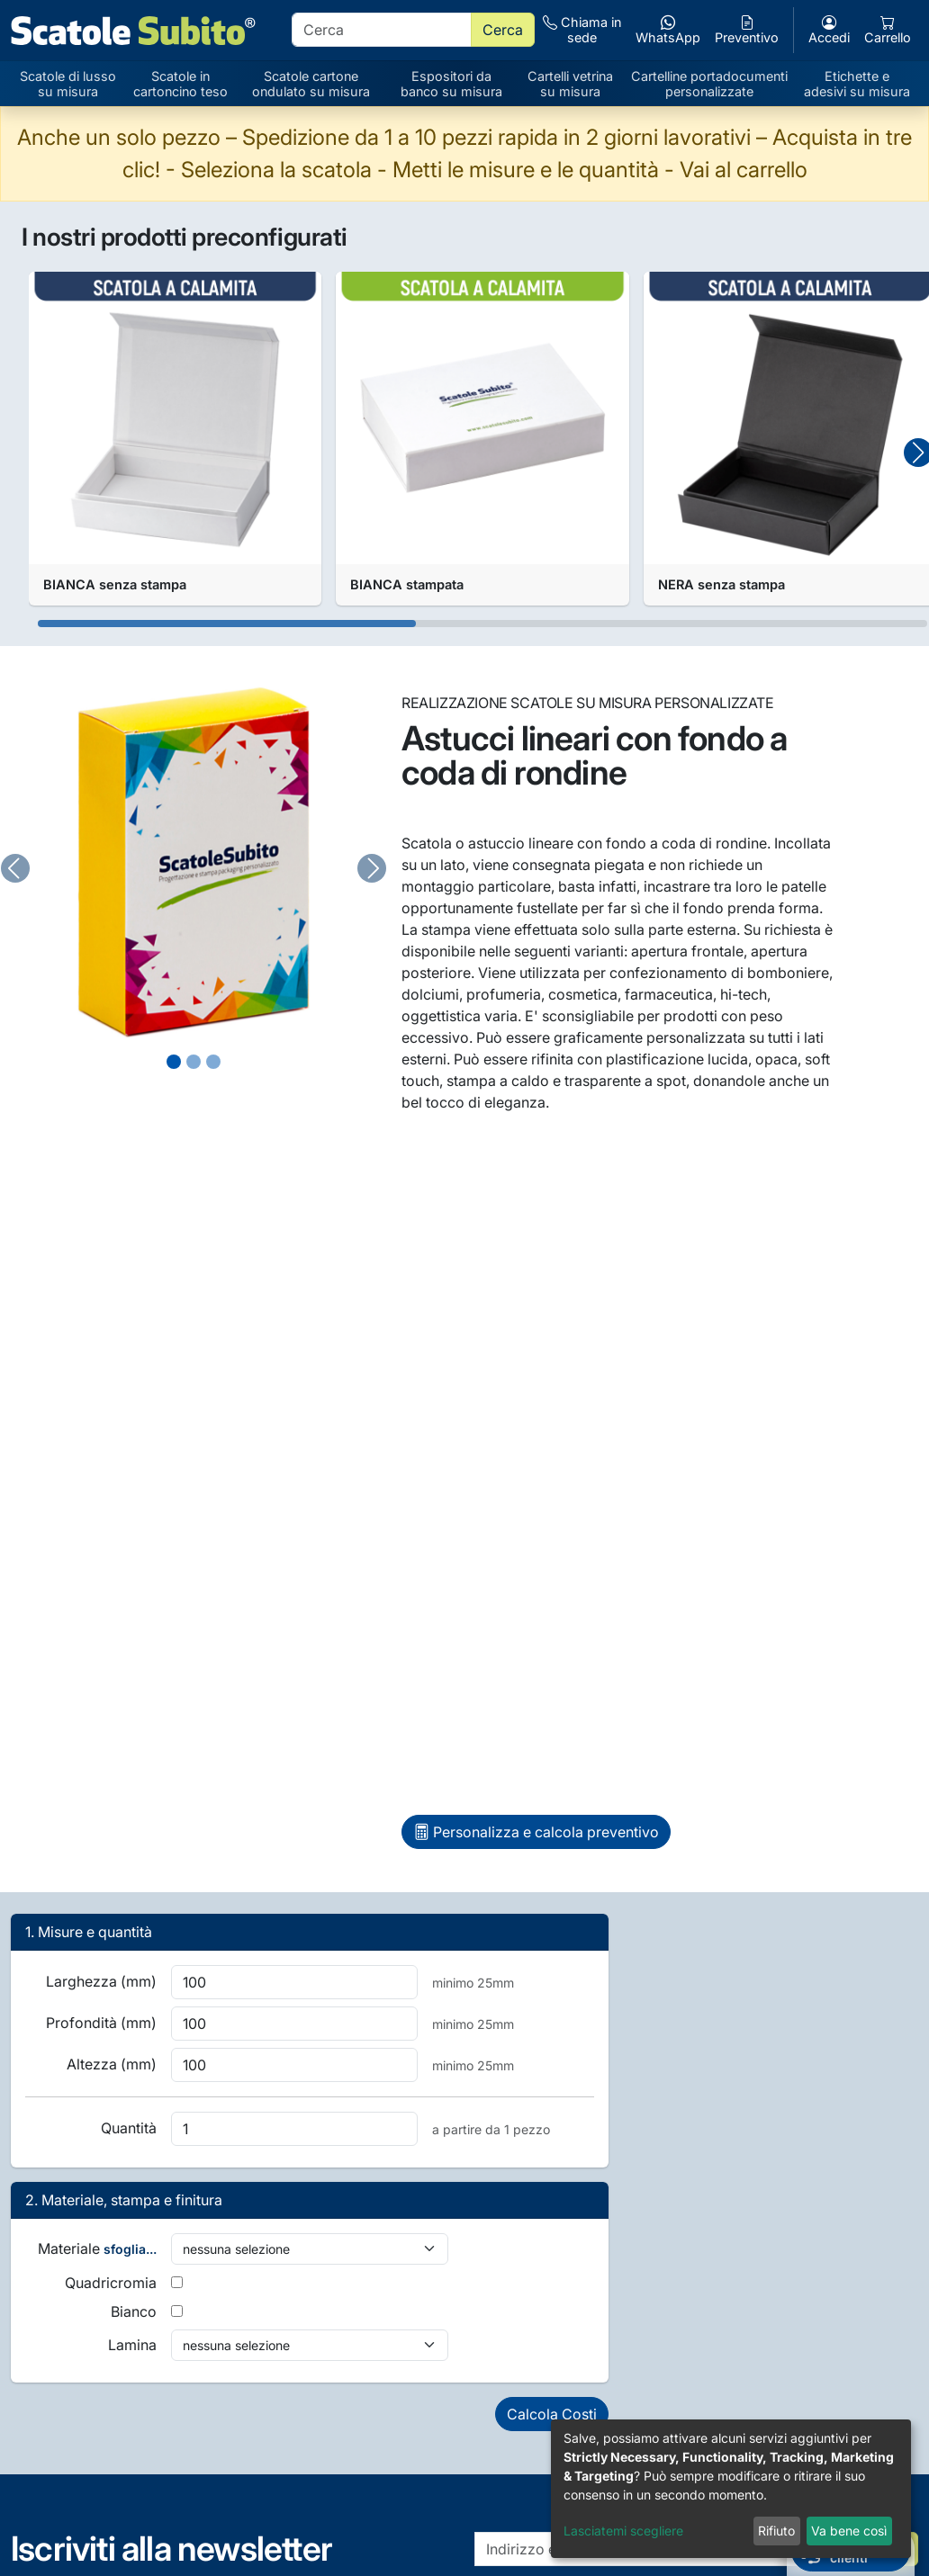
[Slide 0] (174, 1062)
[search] (382, 30)
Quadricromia (111, 2283)
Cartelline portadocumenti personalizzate (709, 83)
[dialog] (731, 2488)
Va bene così (849, 2530)
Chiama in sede (582, 29)
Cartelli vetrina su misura (570, 83)
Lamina (132, 2345)
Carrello (887, 29)
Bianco (134, 2311)
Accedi (829, 29)
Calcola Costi (552, 2414)
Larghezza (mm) (101, 1981)
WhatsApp (668, 29)
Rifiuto (776, 2530)
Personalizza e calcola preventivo (536, 1832)
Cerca (503, 30)
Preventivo (747, 29)
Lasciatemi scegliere (623, 2530)
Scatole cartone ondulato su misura (311, 83)
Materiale (97, 2248)
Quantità (129, 2128)
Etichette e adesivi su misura (857, 83)
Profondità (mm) (101, 2023)
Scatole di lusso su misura (68, 83)
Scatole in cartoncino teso (180, 83)
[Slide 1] (193, 1062)
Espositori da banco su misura (451, 83)
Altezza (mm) (112, 2064)
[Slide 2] (213, 1062)
